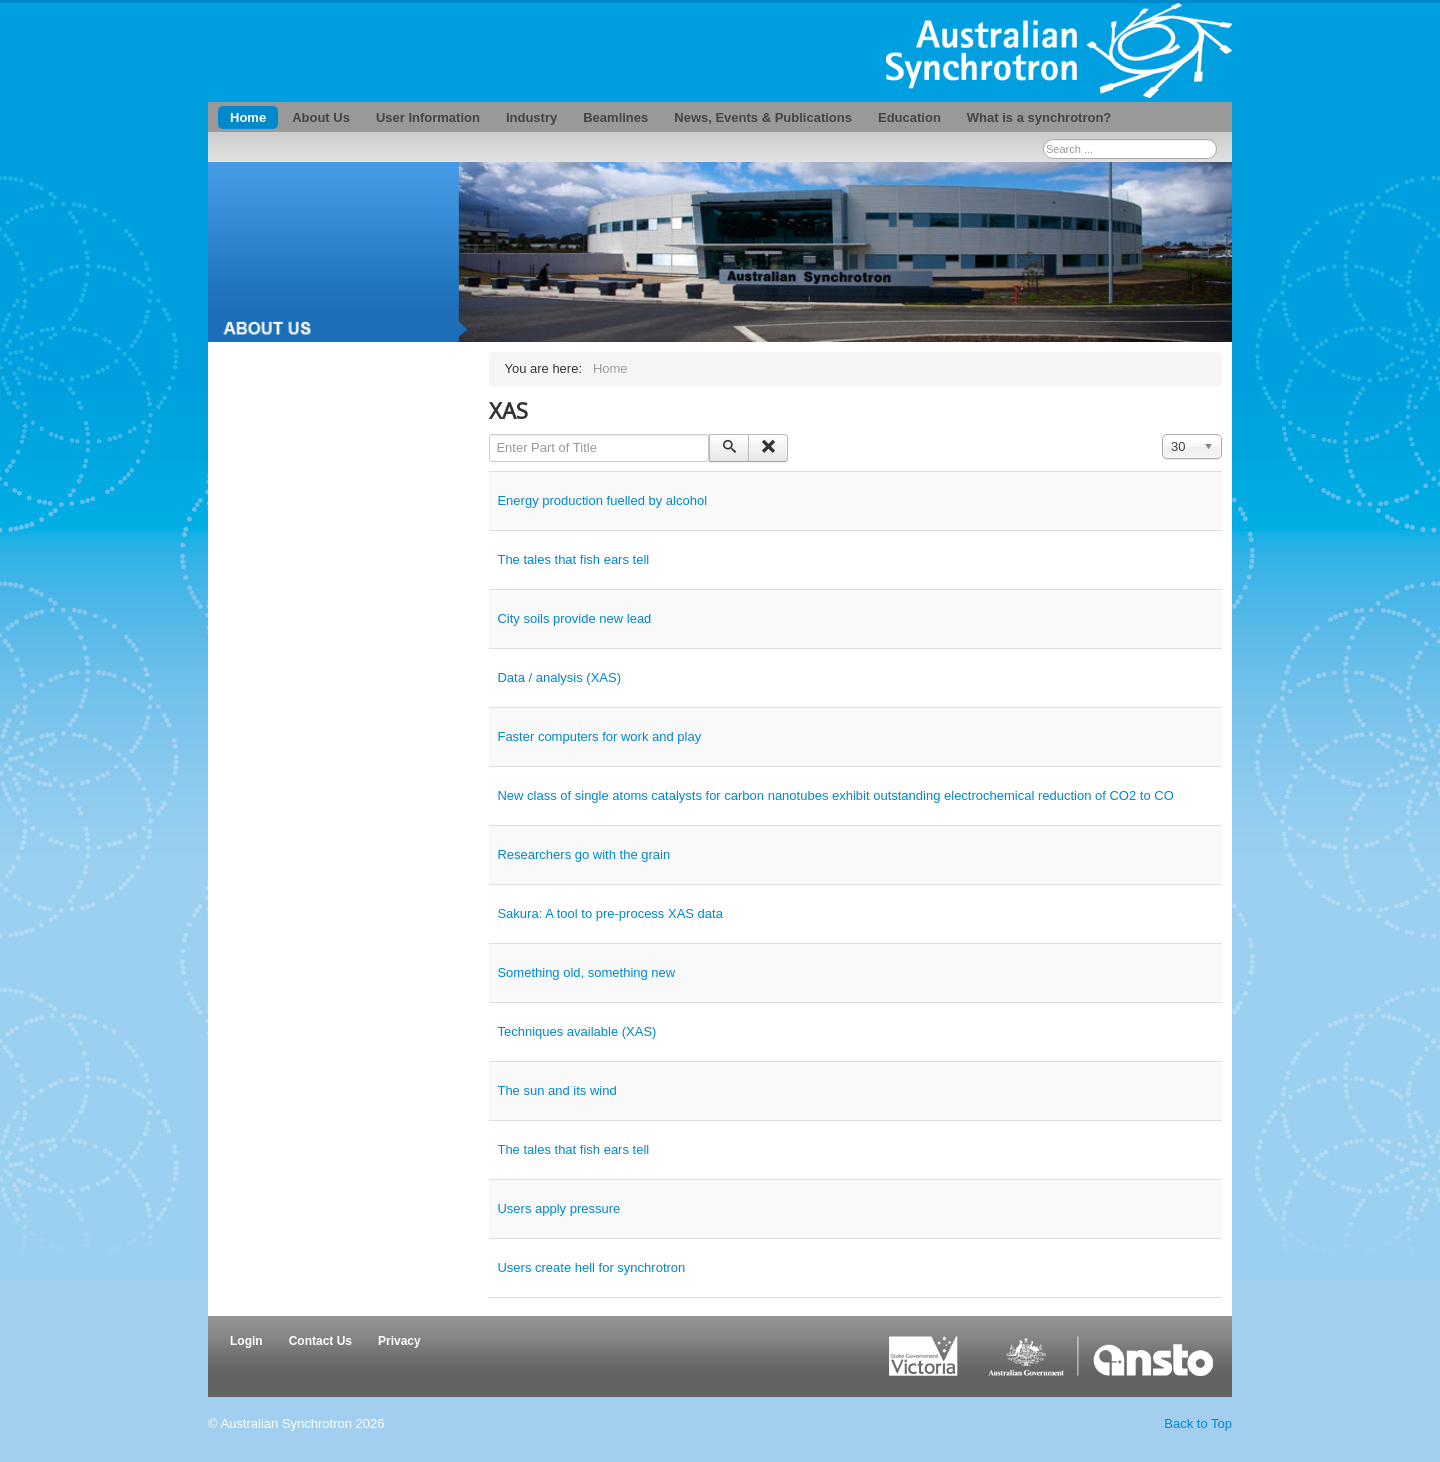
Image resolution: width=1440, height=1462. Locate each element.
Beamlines (615, 117)
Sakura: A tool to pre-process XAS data (609, 913)
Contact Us (320, 1341)
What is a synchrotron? (1039, 117)
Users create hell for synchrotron (591, 1267)
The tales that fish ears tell (573, 559)
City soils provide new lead (574, 618)
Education (909, 117)
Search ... (1043, 139)
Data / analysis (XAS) (559, 677)
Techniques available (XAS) (576, 1031)
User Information (428, 117)
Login (246, 1341)
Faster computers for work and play (599, 736)
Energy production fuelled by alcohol (602, 500)
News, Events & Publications (763, 117)
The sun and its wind (556, 1090)
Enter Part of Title (489, 434)
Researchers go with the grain (583, 854)
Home (248, 117)
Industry (531, 117)
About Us (321, 117)
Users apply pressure (558, 1208)
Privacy (399, 1341)
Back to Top (1198, 1423)
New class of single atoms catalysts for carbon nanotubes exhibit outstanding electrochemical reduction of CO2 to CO (835, 795)
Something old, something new (586, 972)
